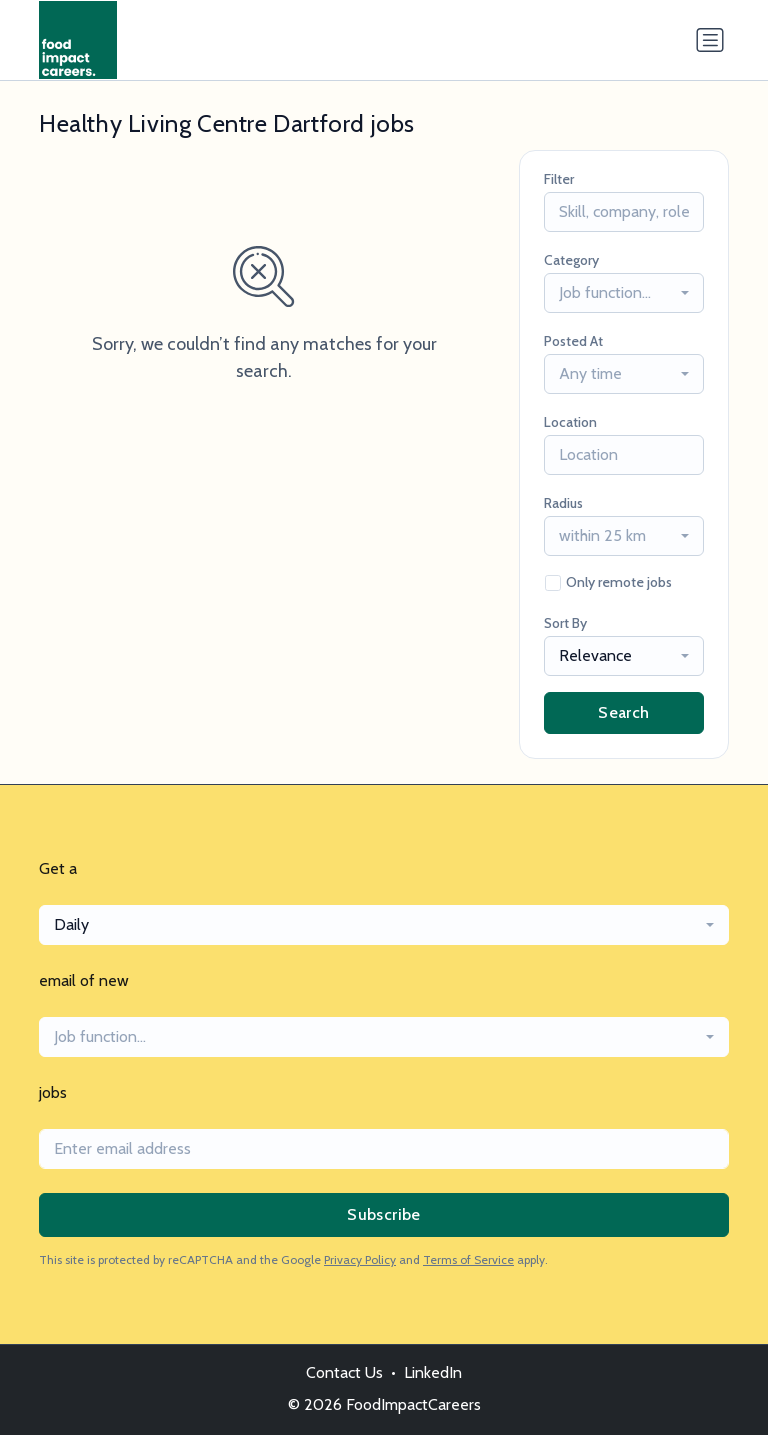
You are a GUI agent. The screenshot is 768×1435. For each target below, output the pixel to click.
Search (623, 712)
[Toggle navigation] (710, 40)
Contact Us (344, 1372)
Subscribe (384, 1214)
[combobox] (624, 293)
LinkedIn (433, 1372)
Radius (563, 503)
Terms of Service (468, 1259)
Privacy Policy (360, 1259)
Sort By (565, 623)
